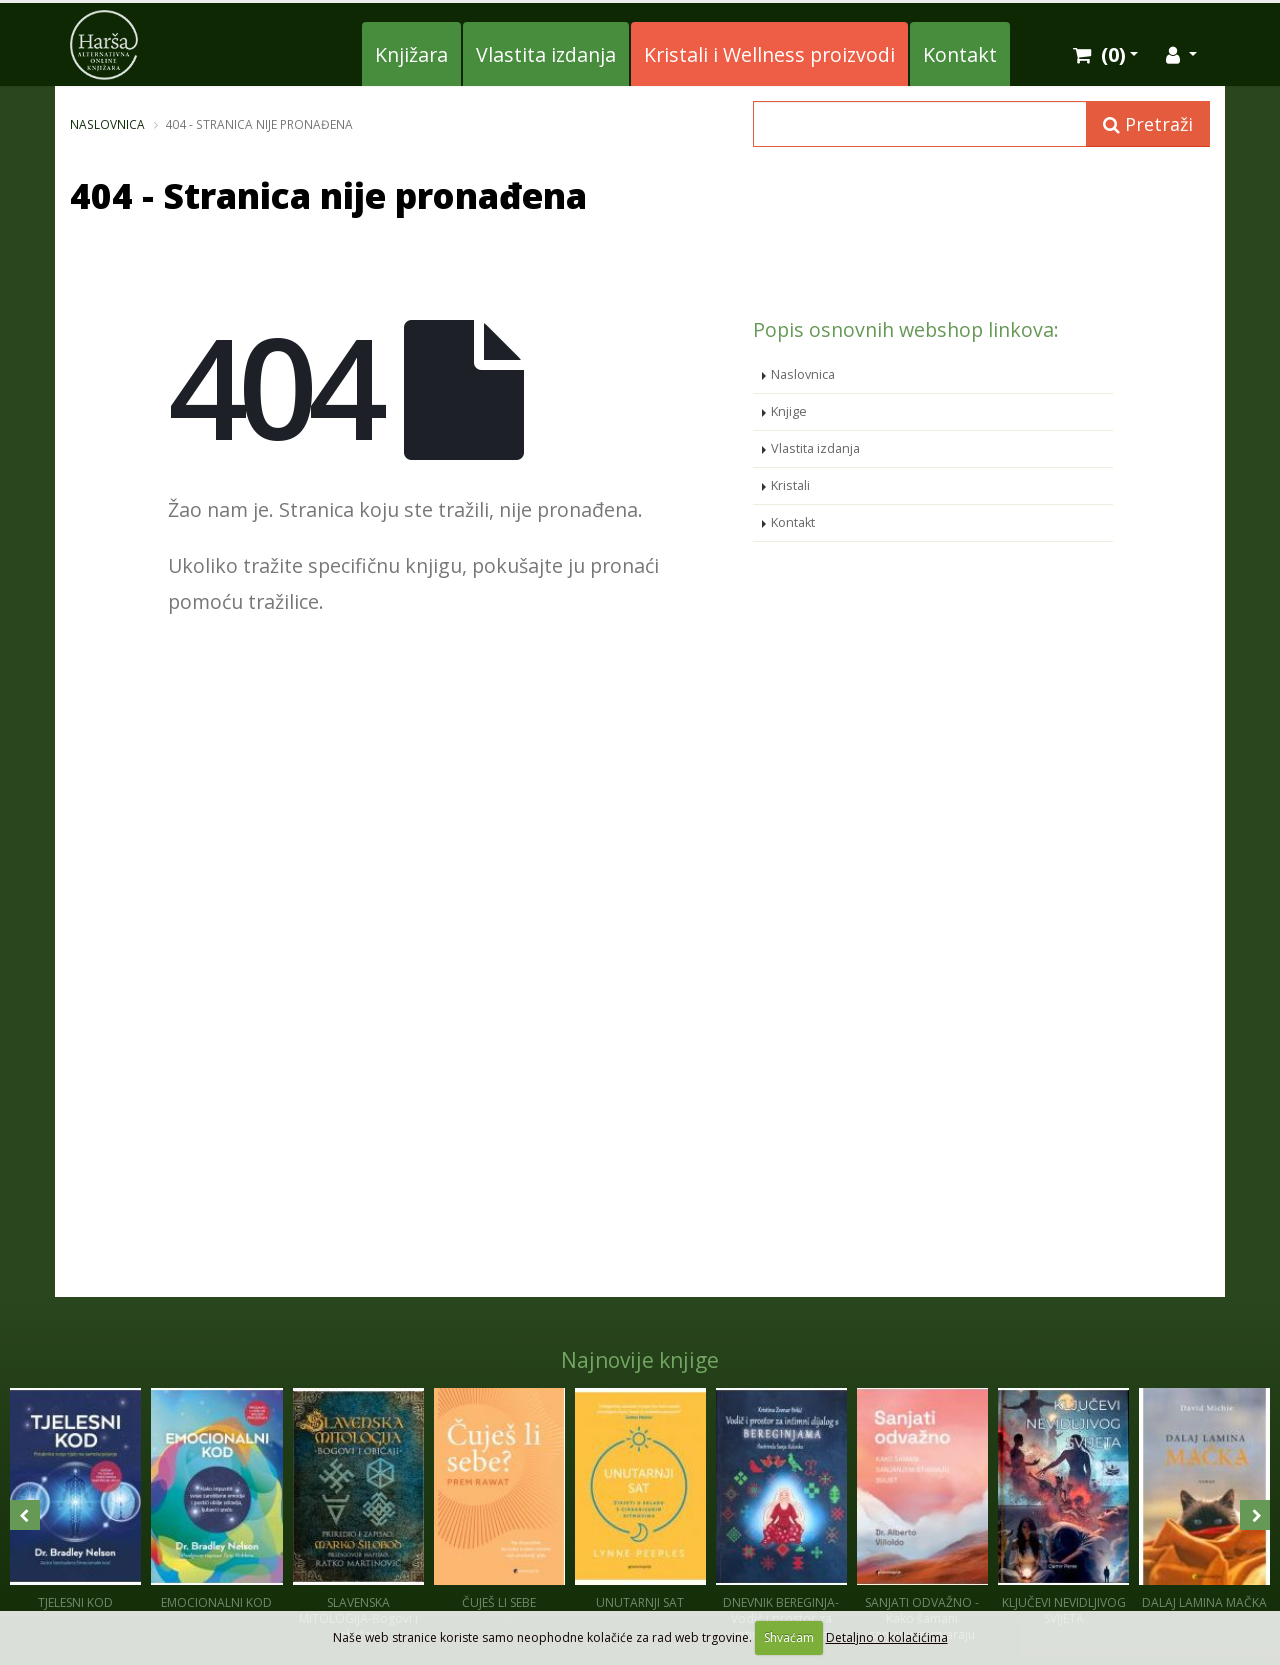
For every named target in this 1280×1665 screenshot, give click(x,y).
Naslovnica (107, 124)
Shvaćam (789, 1637)
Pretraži (1148, 124)
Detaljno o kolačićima (887, 1637)
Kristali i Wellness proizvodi (769, 54)
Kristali (790, 485)
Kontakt (960, 54)
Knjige (789, 411)
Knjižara (411, 54)
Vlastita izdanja (546, 54)
